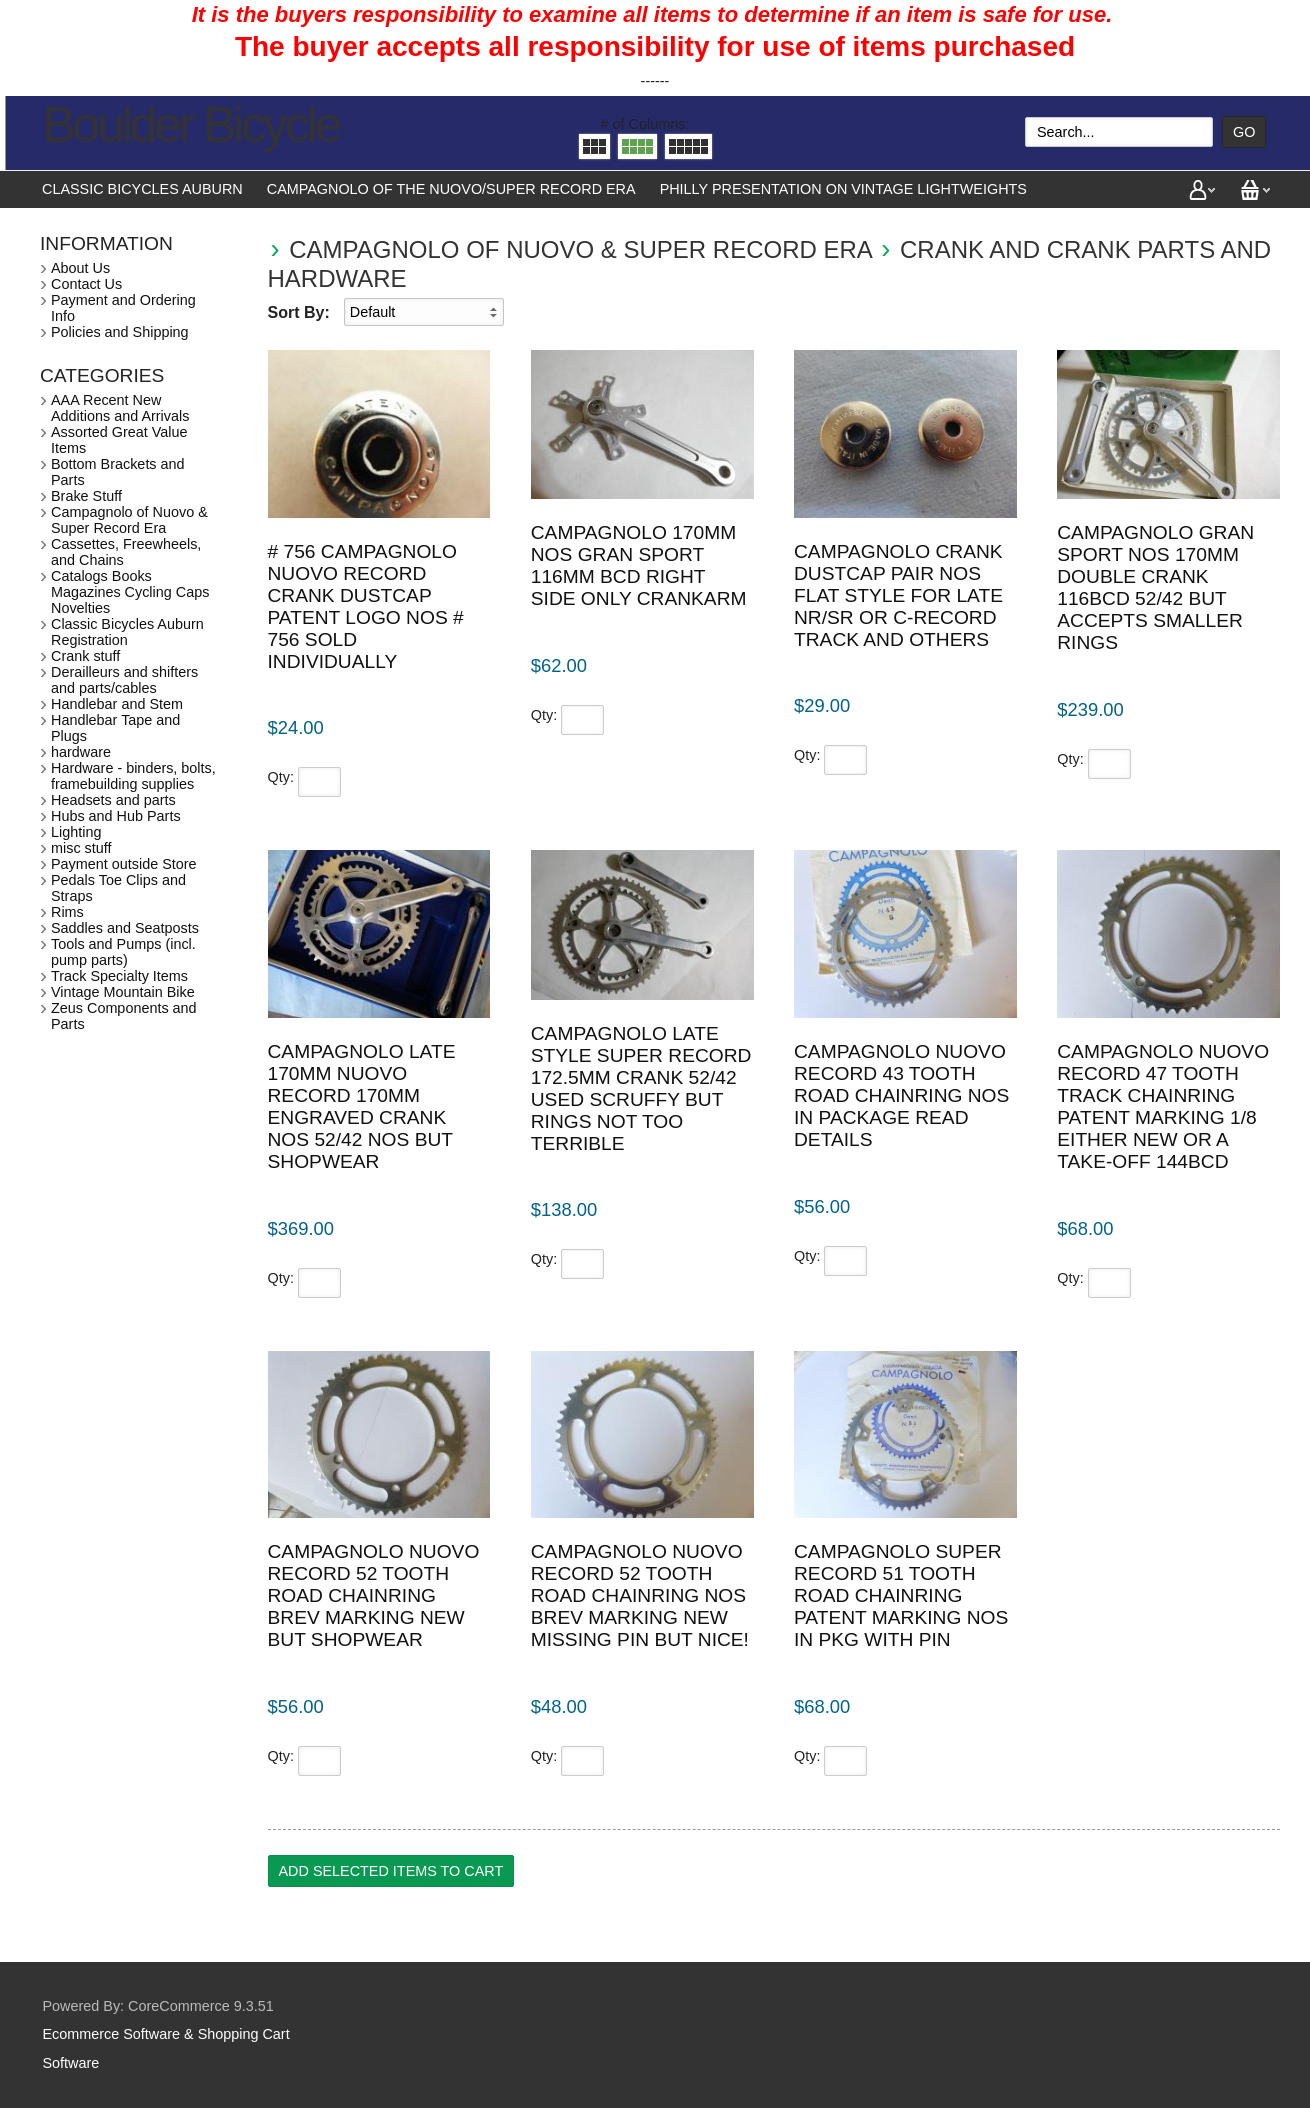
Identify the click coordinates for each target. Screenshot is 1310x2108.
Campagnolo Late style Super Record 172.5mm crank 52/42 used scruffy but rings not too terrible (641, 1088)
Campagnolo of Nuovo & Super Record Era (580, 249)
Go (1244, 132)
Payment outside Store (124, 864)
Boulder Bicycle (191, 125)
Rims (67, 912)
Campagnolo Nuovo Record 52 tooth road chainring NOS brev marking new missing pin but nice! (640, 1595)
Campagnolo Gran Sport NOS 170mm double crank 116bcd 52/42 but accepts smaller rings (1155, 587)
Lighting (76, 832)
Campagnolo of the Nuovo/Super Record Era (451, 189)
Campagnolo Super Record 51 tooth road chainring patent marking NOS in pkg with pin (901, 1595)
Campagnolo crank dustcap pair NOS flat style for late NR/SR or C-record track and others (898, 595)
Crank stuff (85, 656)
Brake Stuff (86, 496)
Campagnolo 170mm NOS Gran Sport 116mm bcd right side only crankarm (639, 565)
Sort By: (299, 312)
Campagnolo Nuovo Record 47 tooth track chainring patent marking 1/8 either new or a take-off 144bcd (1163, 1106)
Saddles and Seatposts (125, 928)
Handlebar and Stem (117, 704)
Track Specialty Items (119, 976)
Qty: (281, 777)
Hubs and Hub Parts (116, 816)
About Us (80, 268)
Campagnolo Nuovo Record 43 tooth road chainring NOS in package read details (901, 1095)
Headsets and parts (113, 800)
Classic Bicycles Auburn (142, 189)
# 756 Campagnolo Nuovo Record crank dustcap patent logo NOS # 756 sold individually (366, 606)
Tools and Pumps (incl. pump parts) (123, 952)
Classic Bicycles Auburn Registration (127, 632)
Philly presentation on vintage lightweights (843, 189)
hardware (81, 752)
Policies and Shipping (120, 332)
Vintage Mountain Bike (123, 992)
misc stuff (81, 848)
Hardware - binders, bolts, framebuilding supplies (133, 776)
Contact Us (86, 284)
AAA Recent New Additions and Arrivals (120, 408)
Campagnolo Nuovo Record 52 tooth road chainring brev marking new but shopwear (374, 1595)
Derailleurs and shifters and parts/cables (124, 680)
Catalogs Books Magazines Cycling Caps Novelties (130, 592)
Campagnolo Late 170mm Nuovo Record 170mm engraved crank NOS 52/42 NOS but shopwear (362, 1106)
